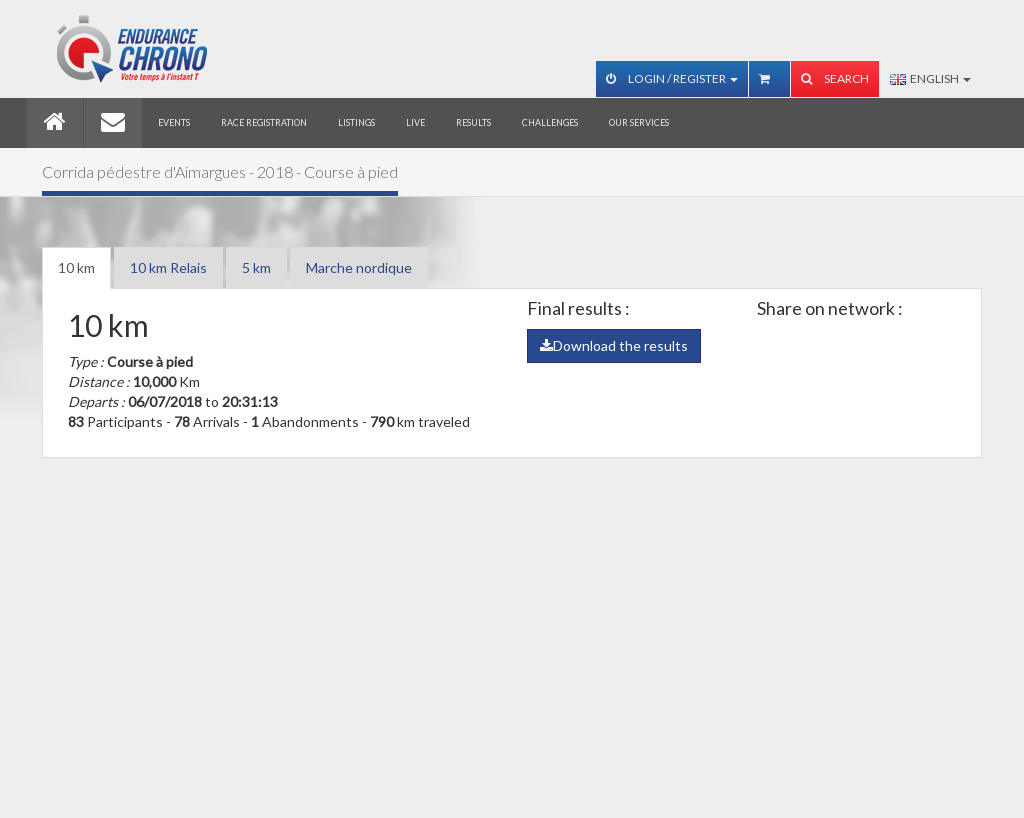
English (930, 78)
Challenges (550, 122)
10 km (76, 267)
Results (473, 122)
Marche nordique (359, 267)
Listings (356, 122)
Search (835, 78)
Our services (639, 122)
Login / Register (672, 78)
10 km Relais (168, 267)
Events (174, 122)
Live (415, 122)
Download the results (614, 345)
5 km (256, 267)
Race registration (264, 122)
